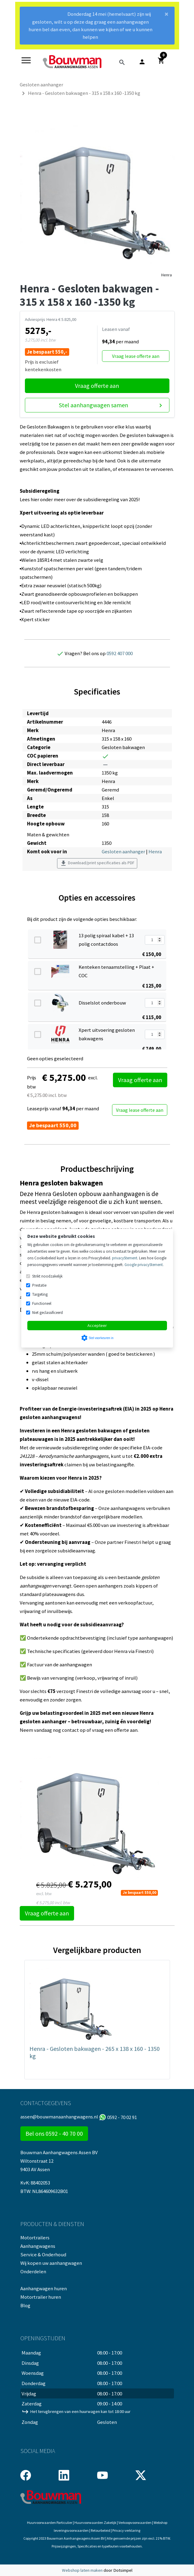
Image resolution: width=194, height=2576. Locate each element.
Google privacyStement (143, 1264)
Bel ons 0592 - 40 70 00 (54, 2133)
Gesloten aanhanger (123, 851)
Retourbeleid (100, 2530)
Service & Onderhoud (43, 2254)
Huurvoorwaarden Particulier (49, 2522)
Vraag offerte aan (97, 385)
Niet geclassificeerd (47, 1312)
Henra (166, 275)
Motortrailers (34, 2237)
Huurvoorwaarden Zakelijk (95, 2522)
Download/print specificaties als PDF (97, 863)
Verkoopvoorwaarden (134, 2522)
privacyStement (124, 1258)
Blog (25, 2305)
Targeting (40, 1294)
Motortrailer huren (40, 2297)
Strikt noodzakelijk (47, 1276)
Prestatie (39, 1285)
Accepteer (97, 1325)
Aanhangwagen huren (43, 2288)
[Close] (166, 15)
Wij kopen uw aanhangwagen (51, 2263)
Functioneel (41, 1303)
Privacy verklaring (126, 2530)
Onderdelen (33, 2271)
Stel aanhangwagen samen (111, 405)
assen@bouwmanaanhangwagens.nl (59, 2116)
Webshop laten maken (83, 2570)
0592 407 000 (120, 653)
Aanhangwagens (37, 2246)
